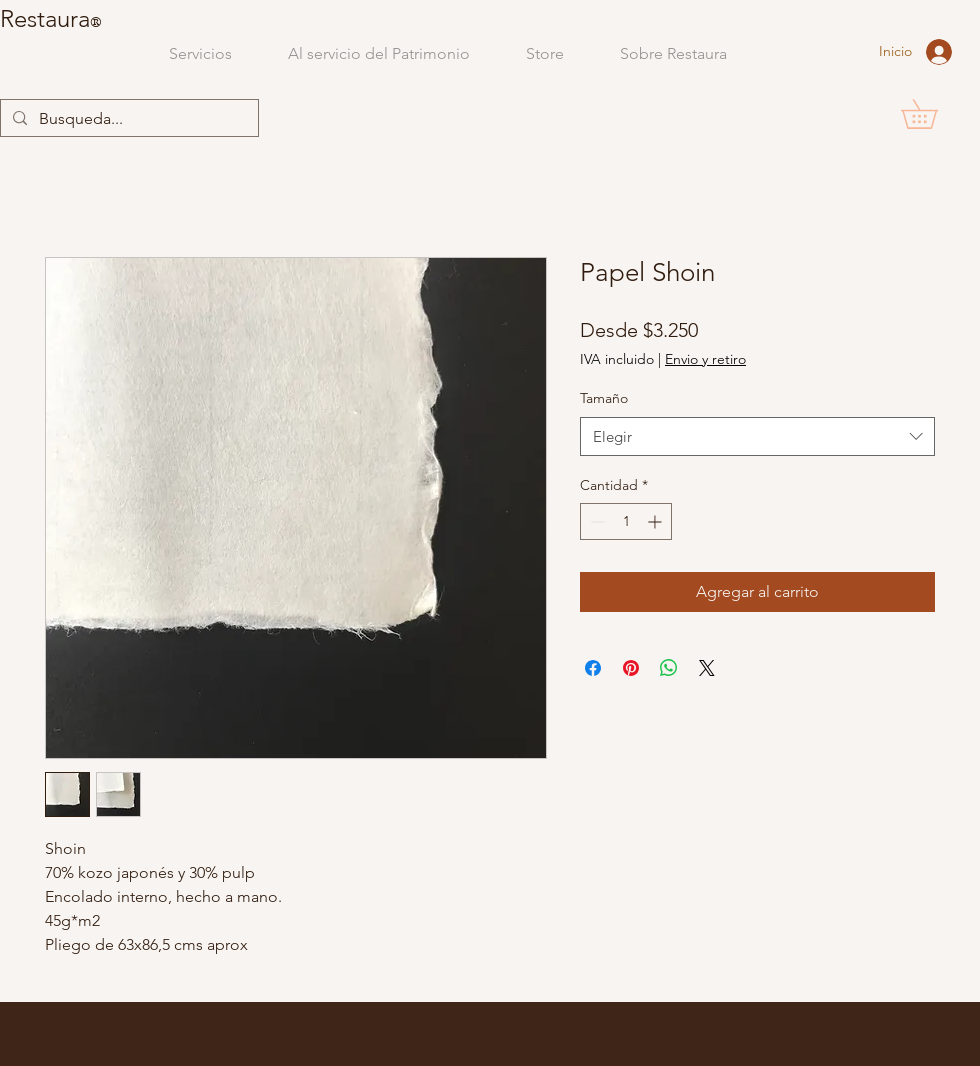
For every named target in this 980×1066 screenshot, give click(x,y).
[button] (933, 114)
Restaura (45, 18)
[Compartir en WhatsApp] (669, 668)
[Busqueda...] (127, 119)
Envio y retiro (705, 359)
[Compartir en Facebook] (593, 668)
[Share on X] (707, 668)
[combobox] (757, 436)
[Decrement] (595, 521)
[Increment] (656, 521)
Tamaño (604, 398)
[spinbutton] (626, 521)
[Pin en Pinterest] (631, 668)
